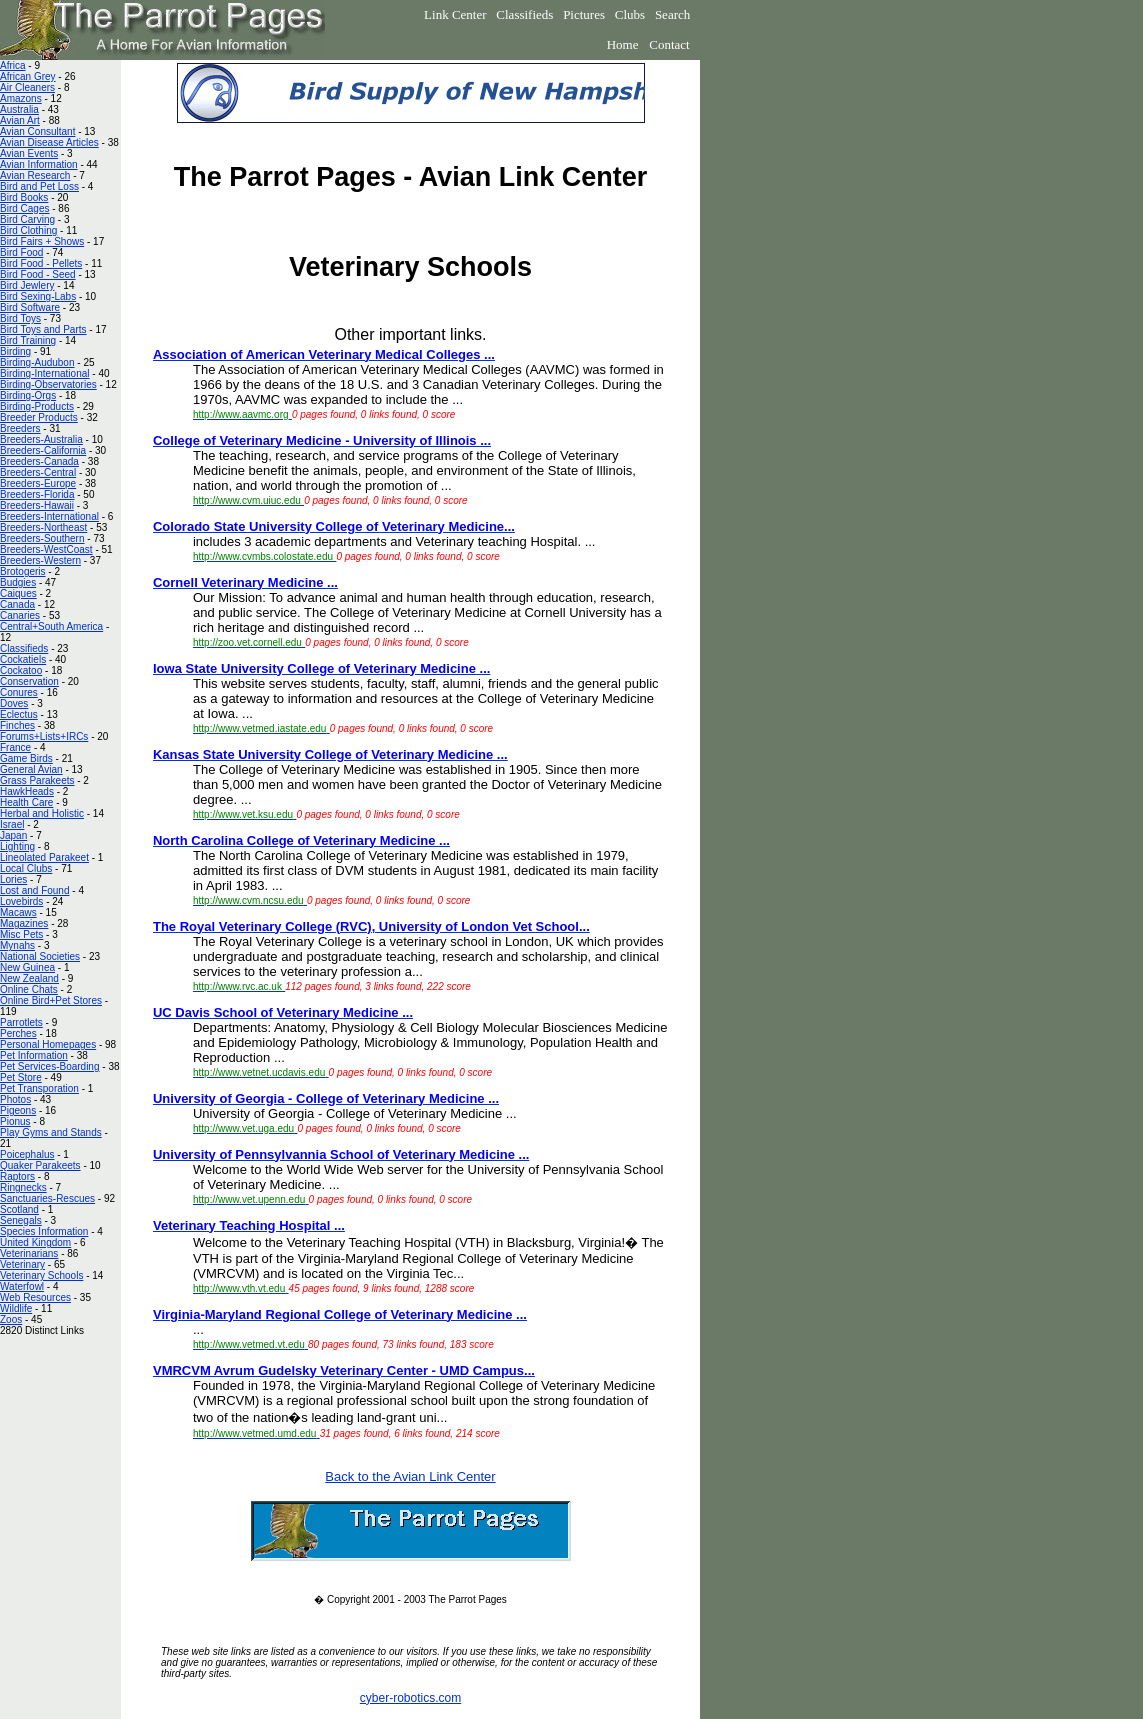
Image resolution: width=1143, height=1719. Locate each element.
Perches (18, 1033)
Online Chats (29, 989)
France (15, 747)
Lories (13, 879)
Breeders (20, 428)
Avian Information (39, 164)
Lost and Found (35, 890)
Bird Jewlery (27, 285)
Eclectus (19, 714)
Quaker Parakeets (40, 1165)
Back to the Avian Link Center (410, 1476)
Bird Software (30, 307)
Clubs (630, 14)
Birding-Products (37, 406)
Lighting (17, 846)
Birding (15, 351)
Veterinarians (29, 1253)
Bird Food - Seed (38, 274)
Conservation (29, 681)
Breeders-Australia (41, 439)
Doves (14, 703)
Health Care (26, 802)
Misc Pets (21, 934)
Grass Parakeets (37, 780)
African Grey (28, 76)
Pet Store (21, 1077)
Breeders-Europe (38, 483)
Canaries (20, 615)
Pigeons (18, 1110)
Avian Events (29, 153)
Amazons (21, 98)
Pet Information (34, 1055)
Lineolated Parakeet (44, 857)
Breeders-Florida (37, 494)
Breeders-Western (40, 560)
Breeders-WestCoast (46, 549)
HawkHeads (27, 791)
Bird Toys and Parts (43, 329)
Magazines (24, 923)
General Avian (31, 769)
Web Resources (35, 1297)
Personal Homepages (48, 1044)
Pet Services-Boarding (50, 1066)
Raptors (17, 1176)
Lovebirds (21, 901)
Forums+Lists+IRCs (44, 736)
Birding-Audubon (37, 362)
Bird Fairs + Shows (42, 241)
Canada (17, 604)
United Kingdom (35, 1242)
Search (672, 14)
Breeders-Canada (39, 461)
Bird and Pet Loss (39, 186)
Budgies (18, 582)
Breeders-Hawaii (37, 505)
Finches (17, 725)
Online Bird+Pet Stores (51, 1000)
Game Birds (26, 758)
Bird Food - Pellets (41, 263)
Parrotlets (21, 1022)
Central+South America (51, 626)
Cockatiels (23, 659)
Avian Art (20, 120)
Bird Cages (24, 208)
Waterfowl (22, 1286)
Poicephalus (27, 1154)
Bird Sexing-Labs (38, 296)
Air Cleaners (27, 87)
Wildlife (16, 1308)
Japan (13, 835)
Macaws (18, 912)
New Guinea (27, 967)
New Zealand (29, 978)
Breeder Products (39, 417)
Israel (12, 824)
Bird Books (24, 197)
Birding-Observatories (48, 384)
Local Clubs (26, 868)
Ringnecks (23, 1187)
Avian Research (35, 175)
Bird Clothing (28, 230)
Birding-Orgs (28, 395)
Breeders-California (43, 450)
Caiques (18, 593)
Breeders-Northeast (43, 527)
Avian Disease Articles (49, 142)
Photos (15, 1099)
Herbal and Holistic (42, 813)
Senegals (21, 1220)
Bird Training (28, 340)
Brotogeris (23, 571)
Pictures (584, 14)
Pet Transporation (39, 1088)
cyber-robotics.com (410, 1698)
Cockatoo (21, 670)
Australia (19, 109)
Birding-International (45, 373)
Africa (13, 65)
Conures (19, 692)
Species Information (44, 1231)
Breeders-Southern (42, 538)
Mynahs (17, 945)
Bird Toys (20, 318)
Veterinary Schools (41, 1275)
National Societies (40, 956)
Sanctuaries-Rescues (47, 1198)
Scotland (19, 1209)
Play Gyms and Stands (51, 1132)
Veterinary (22, 1264)
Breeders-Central (38, 472)
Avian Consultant (37, 131)
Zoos (11, 1319)
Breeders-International (49, 516)
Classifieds (524, 14)
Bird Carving (27, 219)
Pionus (15, 1121)
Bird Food (21, 252)
